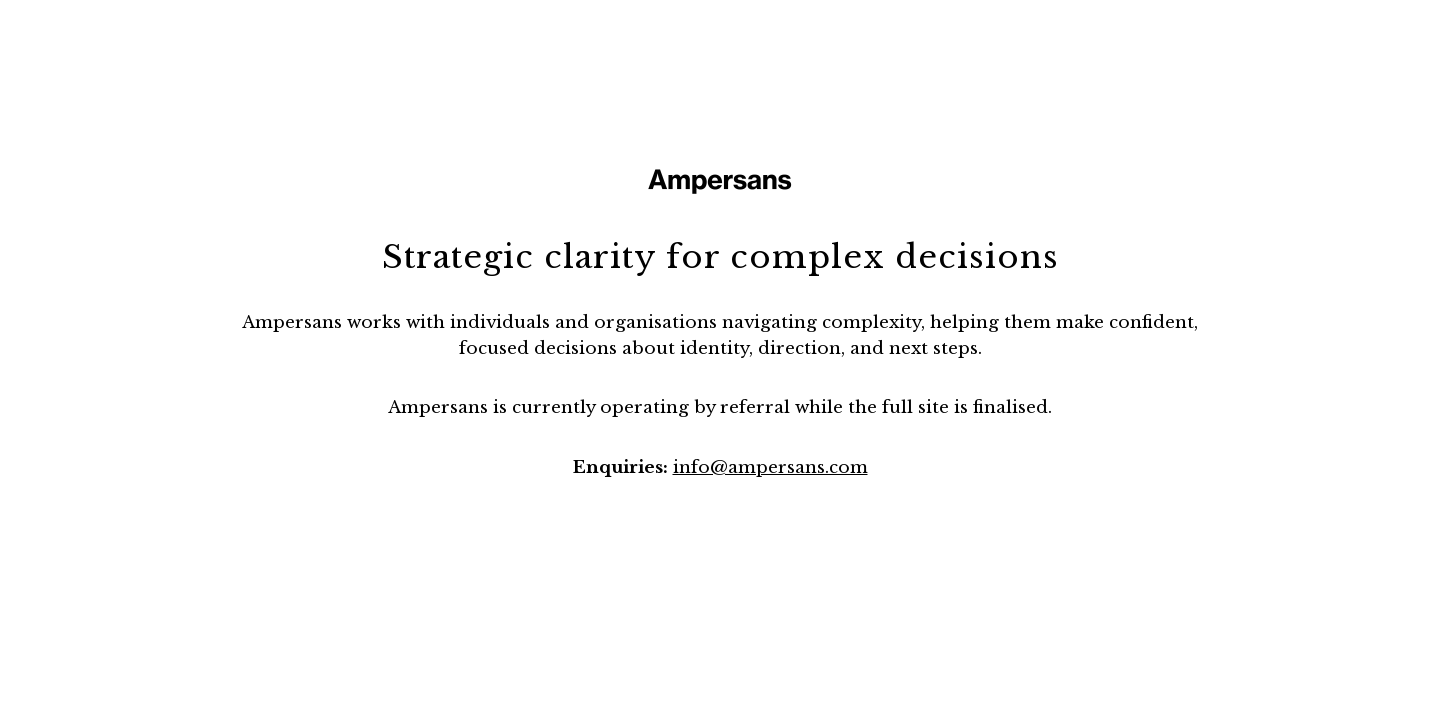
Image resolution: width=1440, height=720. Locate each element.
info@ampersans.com (770, 467)
